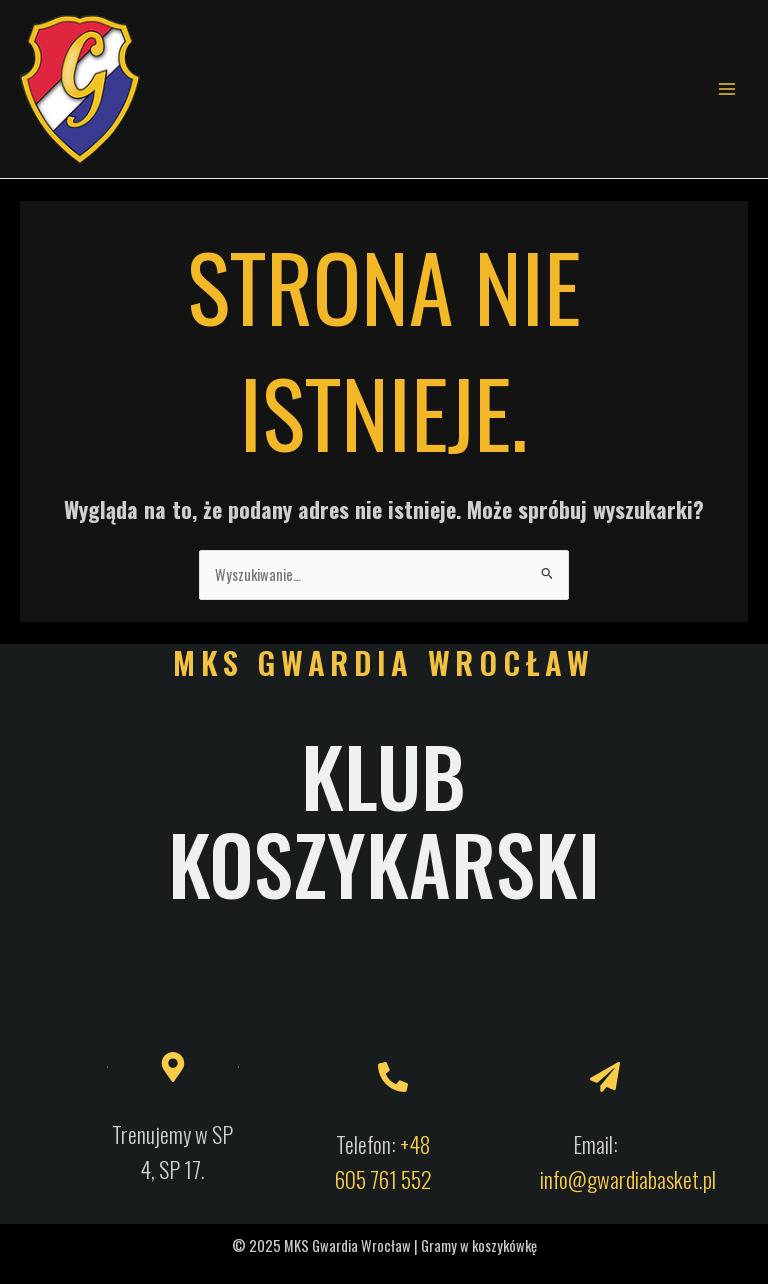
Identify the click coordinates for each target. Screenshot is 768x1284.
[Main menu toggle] (727, 89)
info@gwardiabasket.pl (628, 1179)
